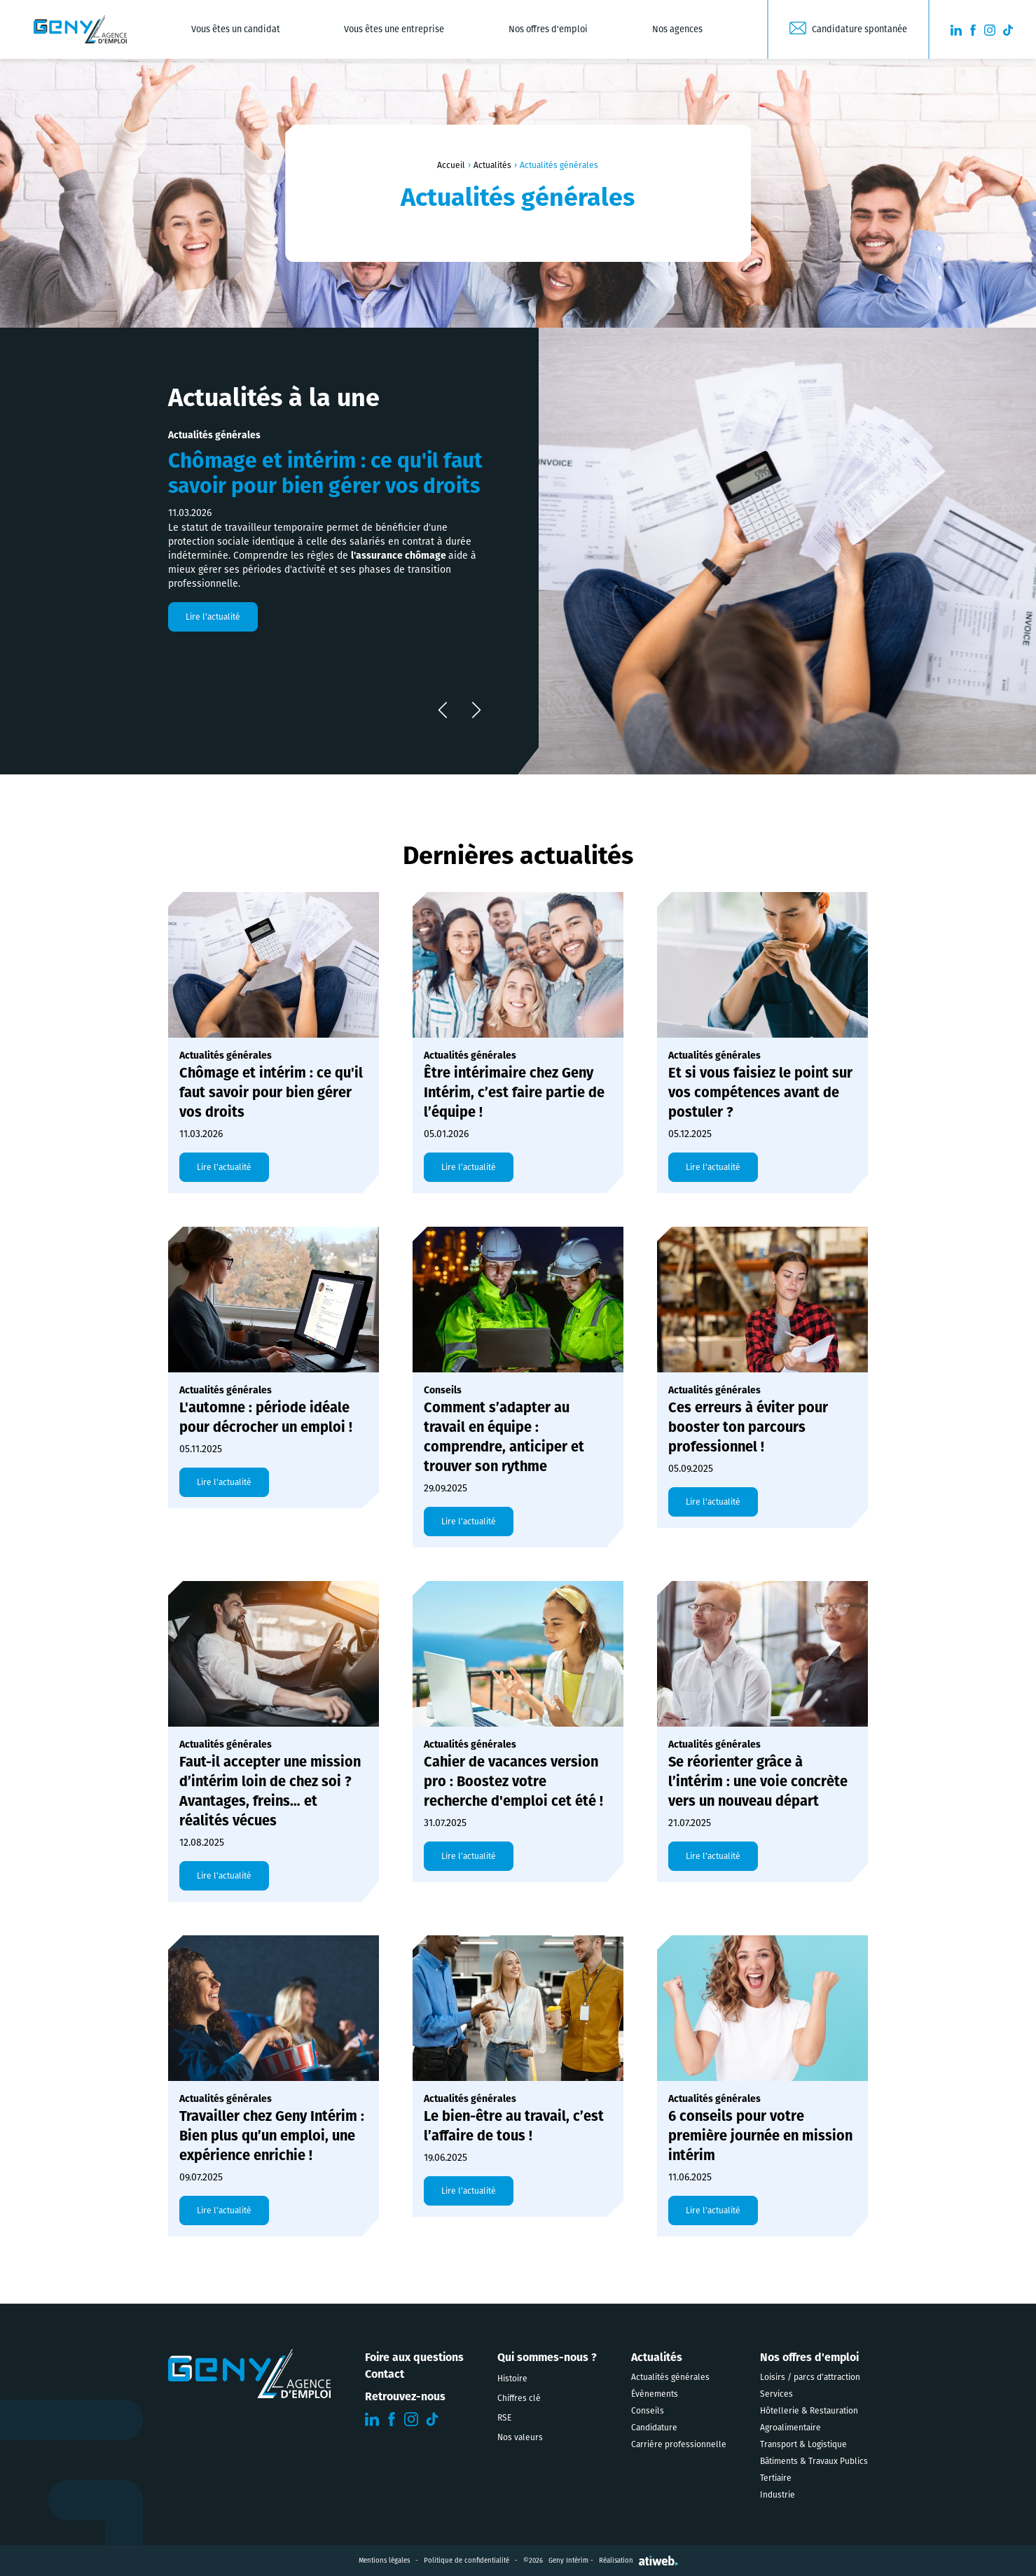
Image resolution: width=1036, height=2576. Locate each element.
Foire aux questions (414, 2357)
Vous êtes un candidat (235, 29)
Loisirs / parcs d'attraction (810, 2377)
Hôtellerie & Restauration (809, 2411)
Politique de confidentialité (466, 2560)
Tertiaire (776, 2478)
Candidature (654, 2427)
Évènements (654, 2394)
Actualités (492, 165)
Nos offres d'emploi (548, 29)
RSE (504, 2418)
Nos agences (677, 29)
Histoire (512, 2378)
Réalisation (638, 2560)
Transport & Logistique (803, 2444)
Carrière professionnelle (678, 2444)
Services (776, 2394)
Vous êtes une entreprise (394, 29)
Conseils (647, 2411)
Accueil (451, 165)
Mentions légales (384, 2560)
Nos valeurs (520, 2437)
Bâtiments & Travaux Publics (814, 2461)
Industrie (777, 2495)
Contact (384, 2374)
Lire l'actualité (213, 617)
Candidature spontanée (859, 29)
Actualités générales (670, 2377)
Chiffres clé (519, 2398)
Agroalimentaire (790, 2427)
